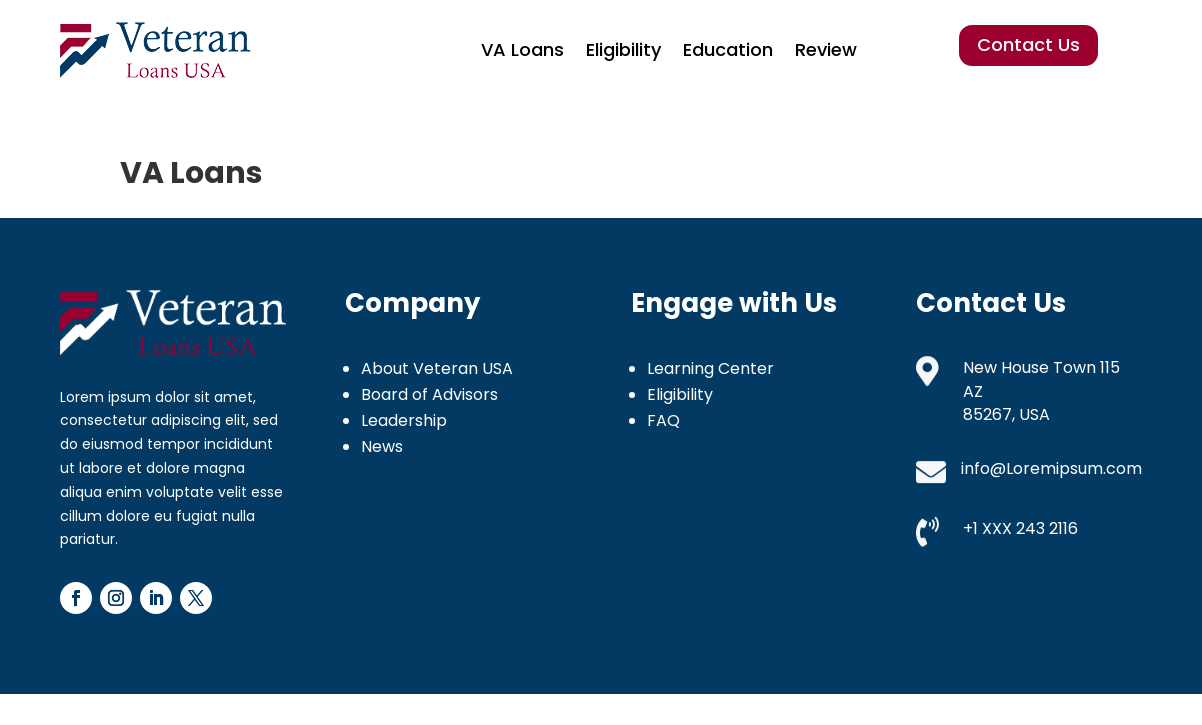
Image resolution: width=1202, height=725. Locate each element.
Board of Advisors (429, 394)
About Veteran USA (437, 368)
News (382, 446)
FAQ (663, 420)
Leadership (404, 420)
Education (728, 49)
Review (826, 49)
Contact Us (1028, 44)
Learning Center (710, 368)
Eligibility (623, 49)
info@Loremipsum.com (1051, 468)
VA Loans (522, 49)
